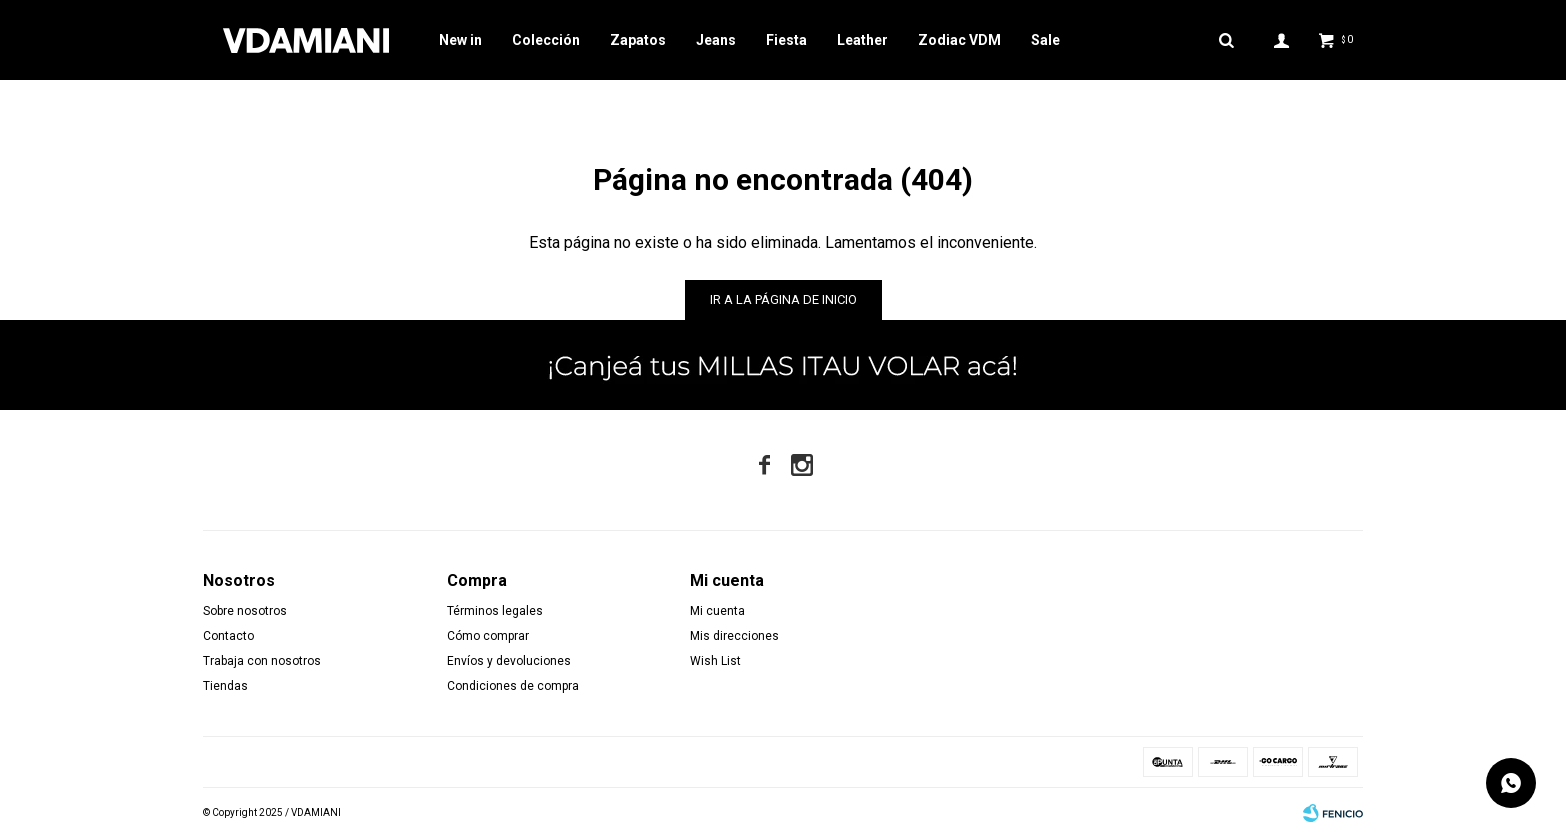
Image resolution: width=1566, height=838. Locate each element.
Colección (546, 40)
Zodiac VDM (959, 40)
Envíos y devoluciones (509, 661)
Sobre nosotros (245, 611)
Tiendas (225, 686)
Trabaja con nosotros (262, 661)
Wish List (715, 661)
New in (460, 40)
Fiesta (786, 40)
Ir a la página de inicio (783, 299)
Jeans (716, 40)
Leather (862, 40)
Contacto (228, 636)
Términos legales (495, 611)
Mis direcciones (734, 636)
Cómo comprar (488, 636)
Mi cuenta (717, 611)
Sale (1045, 40)
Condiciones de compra (513, 686)
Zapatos (638, 40)
